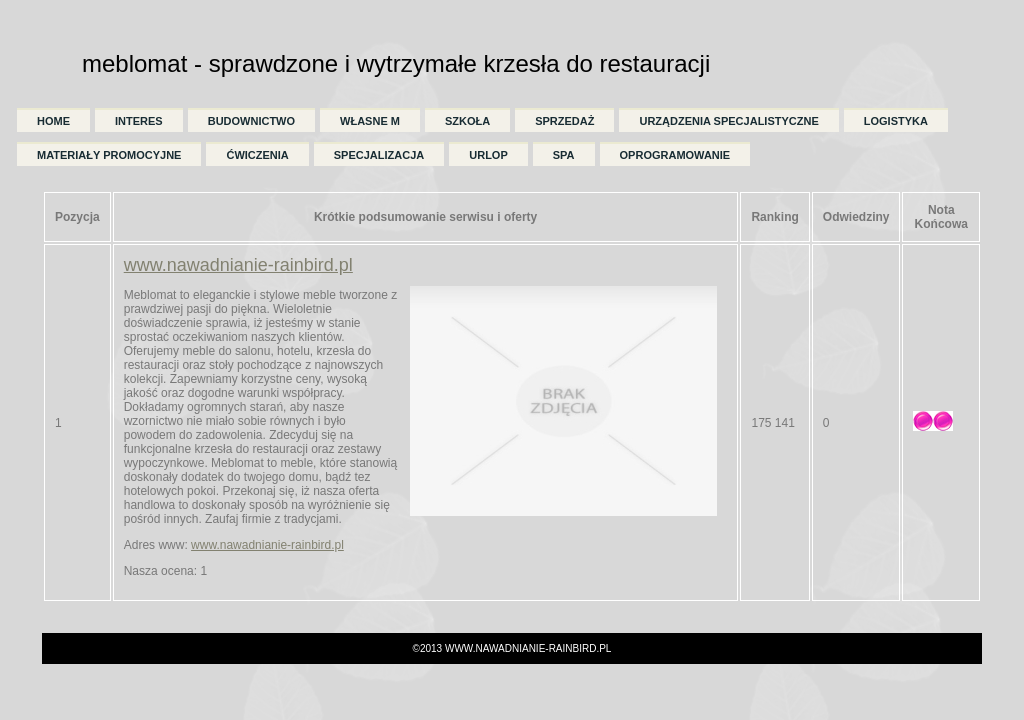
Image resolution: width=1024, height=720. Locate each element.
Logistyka (896, 121)
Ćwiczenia (257, 155)
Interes (139, 121)
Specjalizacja (379, 155)
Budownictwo (251, 121)
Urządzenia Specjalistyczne (728, 121)
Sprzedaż (564, 121)
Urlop (488, 155)
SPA (564, 155)
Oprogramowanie (675, 155)
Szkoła (467, 121)
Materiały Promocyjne (109, 155)
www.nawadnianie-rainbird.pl (238, 265)
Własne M (370, 121)
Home (53, 121)
